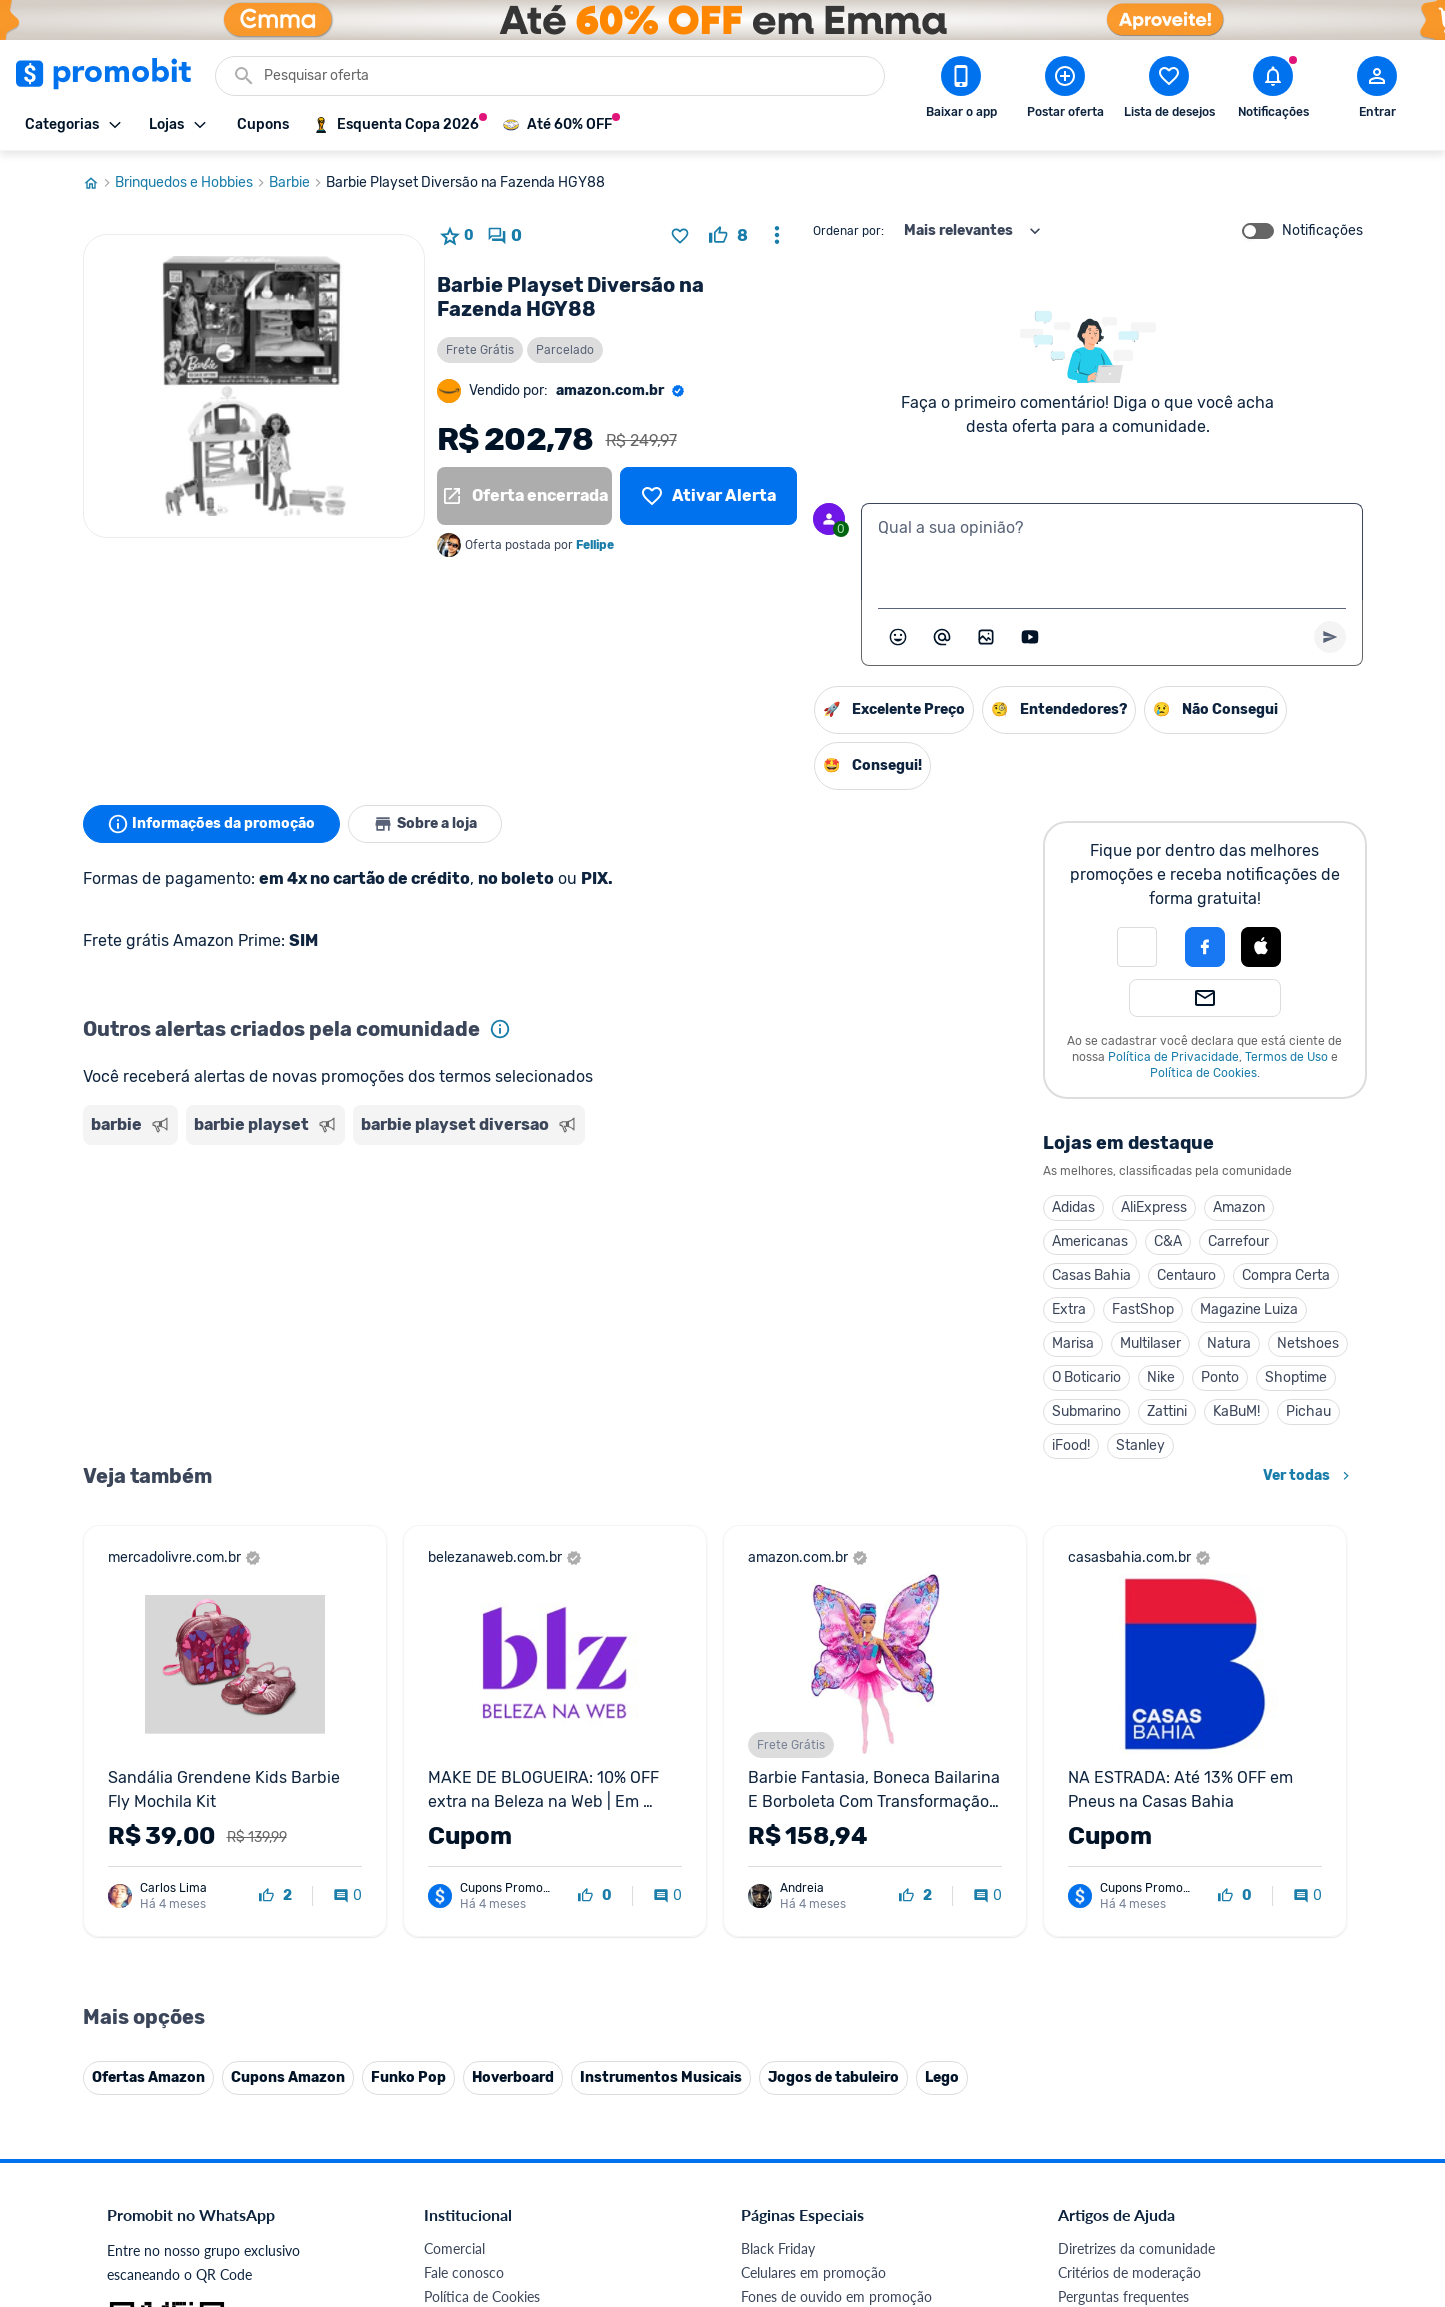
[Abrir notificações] (1273, 91)
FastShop (1143, 1309)
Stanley (1140, 1445)
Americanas (1090, 1241)
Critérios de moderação (1129, 2272)
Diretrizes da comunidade (1136, 2248)
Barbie (297, 183)
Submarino (1086, 1411)
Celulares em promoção (813, 2272)
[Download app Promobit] (961, 91)
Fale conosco (464, 2272)
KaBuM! (1236, 1411)
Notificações (1322, 231)
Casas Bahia (1091, 1275)
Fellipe (595, 545)
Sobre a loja (425, 824)
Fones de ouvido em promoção (836, 2296)
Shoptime (1296, 1377)
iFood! (1071, 1445)
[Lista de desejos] (708, 496)
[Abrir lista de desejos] (1169, 91)
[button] (1137, 947)
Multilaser (1150, 1343)
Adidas (1073, 1207)
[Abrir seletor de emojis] (898, 637)
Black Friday (778, 2248)
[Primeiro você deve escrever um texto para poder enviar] (1330, 637)
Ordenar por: (848, 231)
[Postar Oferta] (1065, 91)
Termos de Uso (1286, 1057)
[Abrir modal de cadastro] (1377, 91)
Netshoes (1308, 1343)
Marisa (1073, 1343)
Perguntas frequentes (1123, 2296)
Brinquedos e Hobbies (192, 183)
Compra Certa (1286, 1275)
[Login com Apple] (1261, 947)
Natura (1229, 1343)
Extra (1069, 1309)
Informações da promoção (211, 824)
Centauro (1186, 1275)
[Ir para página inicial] (99, 183)
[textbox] (1112, 552)
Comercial (454, 2248)
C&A (1168, 1241)
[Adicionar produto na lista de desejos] (680, 236)
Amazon (1239, 1207)
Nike (1161, 1377)
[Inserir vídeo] (1030, 637)
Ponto (1220, 1377)
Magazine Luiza (1249, 1309)
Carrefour (1238, 1241)
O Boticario (1086, 1377)
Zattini (1167, 1411)
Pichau (1308, 1411)
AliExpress (1154, 1207)
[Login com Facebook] (1205, 947)
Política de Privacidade (1173, 1057)
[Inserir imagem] (986, 637)
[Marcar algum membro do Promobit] (942, 637)
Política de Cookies (1203, 1073)
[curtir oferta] (728, 236)
